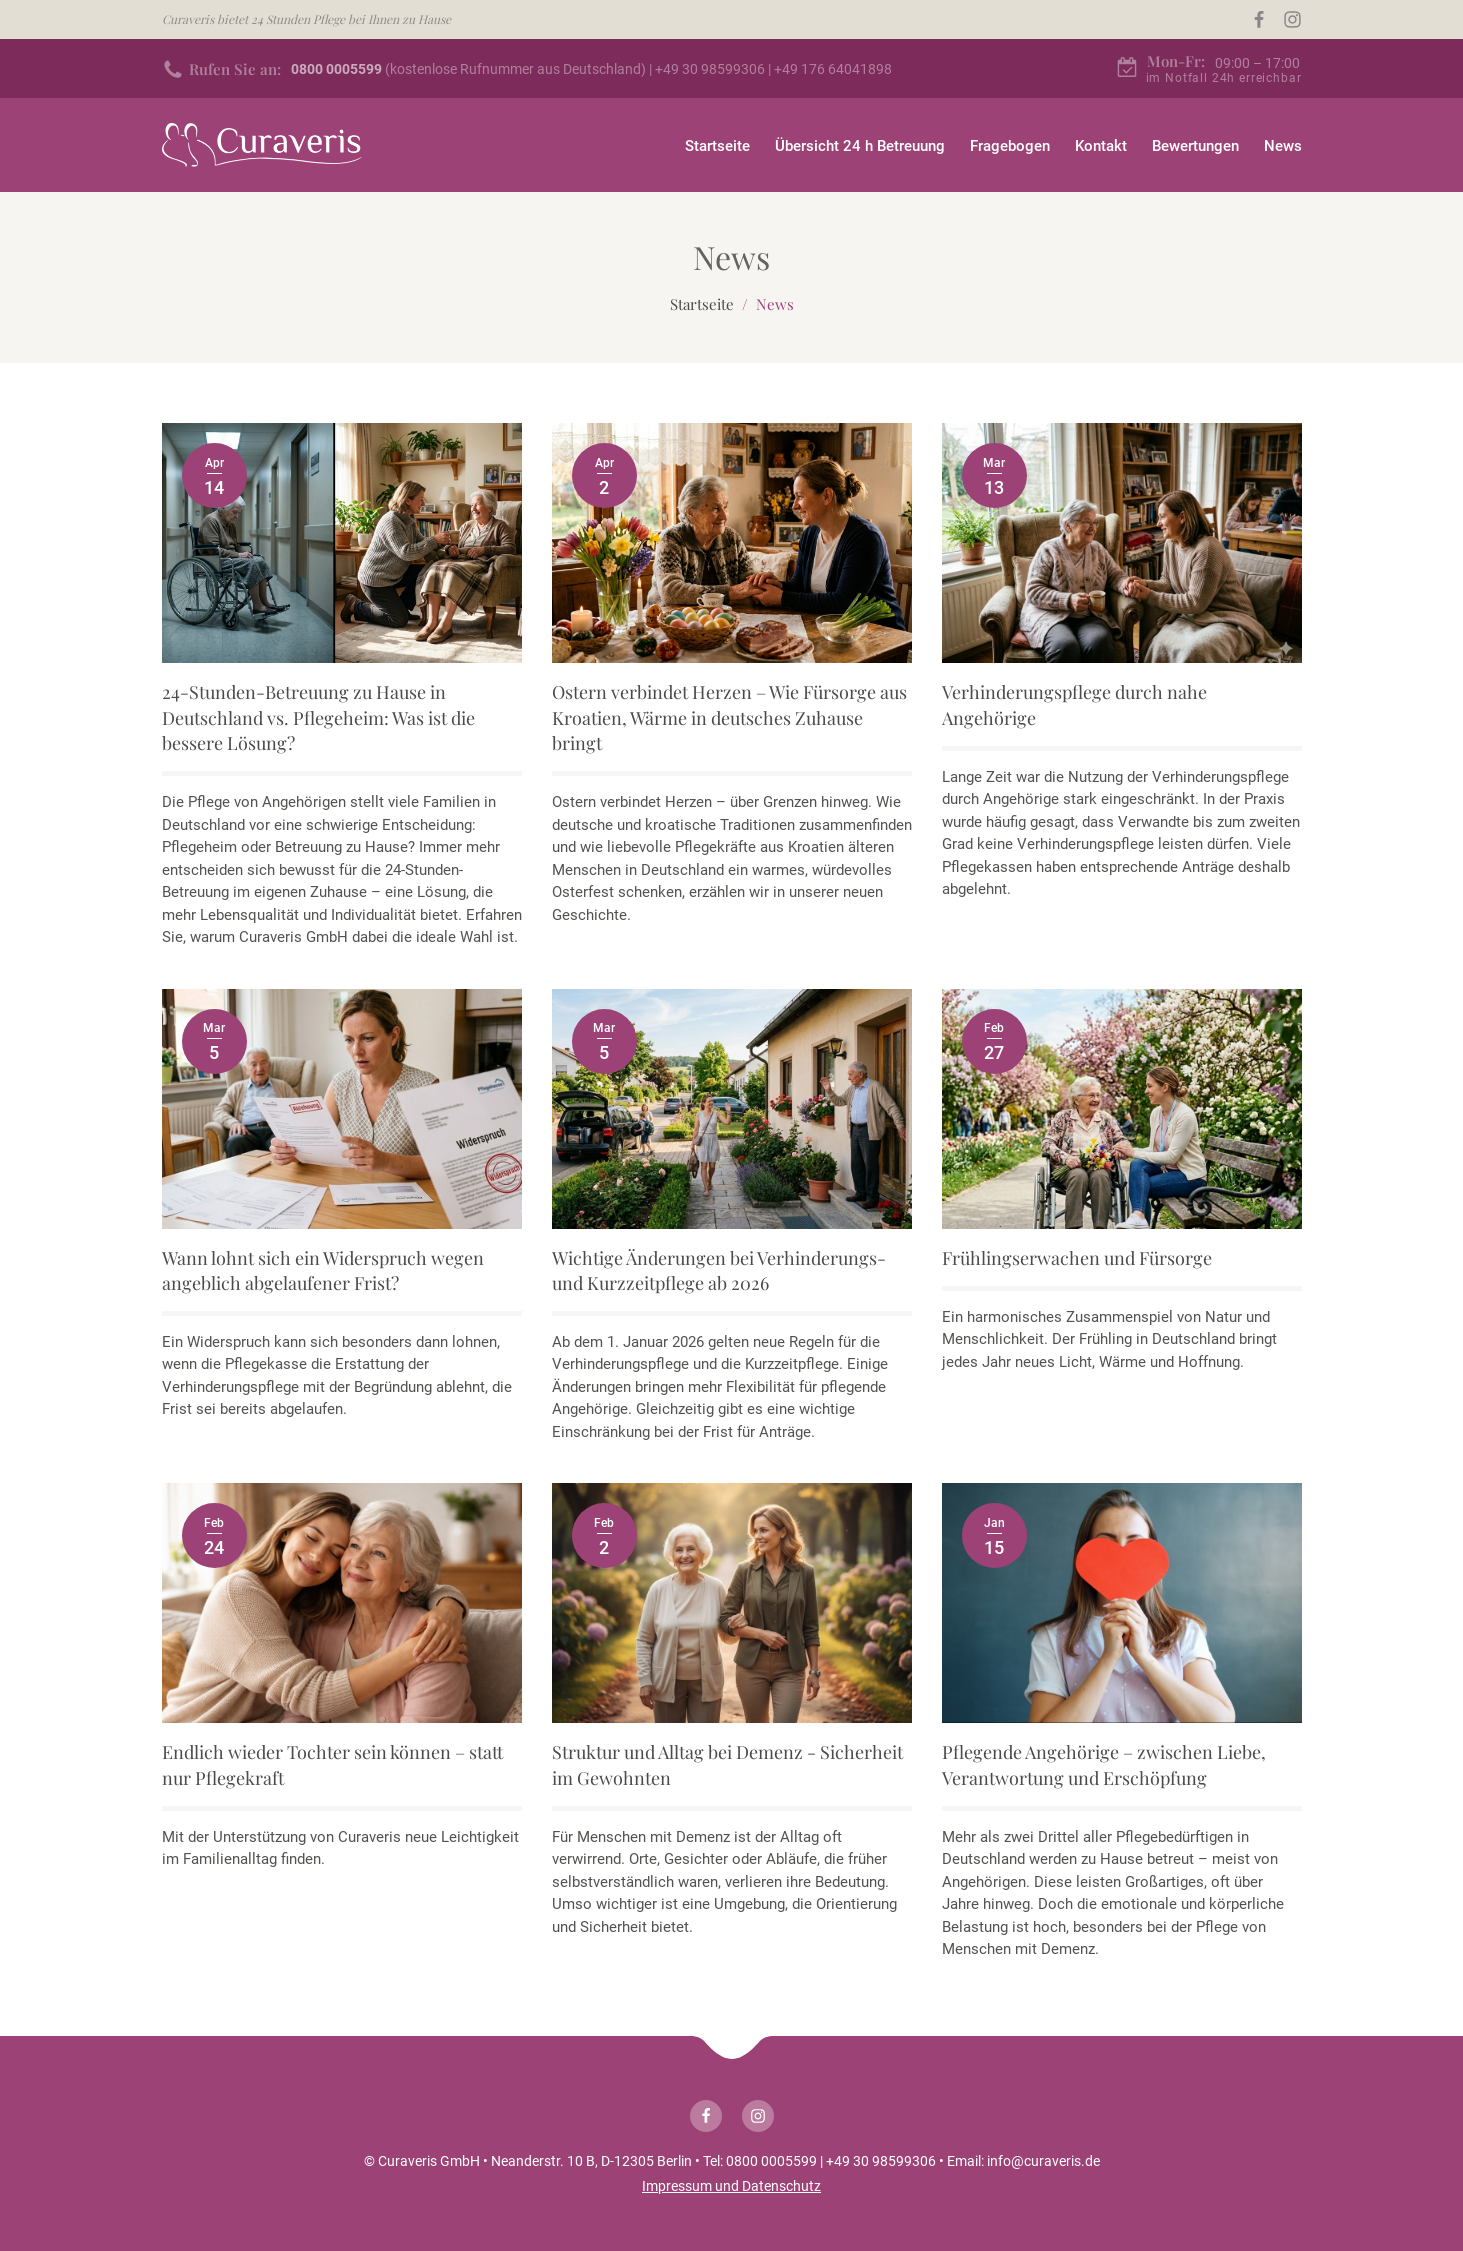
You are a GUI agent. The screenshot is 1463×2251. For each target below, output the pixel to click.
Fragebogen (1010, 146)
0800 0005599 (771, 2161)
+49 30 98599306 (710, 69)
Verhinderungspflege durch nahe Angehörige (1074, 704)
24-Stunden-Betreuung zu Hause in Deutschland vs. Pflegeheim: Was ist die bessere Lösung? (318, 717)
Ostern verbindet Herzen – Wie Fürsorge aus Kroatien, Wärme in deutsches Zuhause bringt (729, 717)
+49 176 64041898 (833, 69)
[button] (1426, 2226)
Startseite (717, 146)
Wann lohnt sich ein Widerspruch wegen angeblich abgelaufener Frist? (323, 1270)
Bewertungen (1195, 146)
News (1283, 146)
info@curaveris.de (1043, 2161)
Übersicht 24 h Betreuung (860, 146)
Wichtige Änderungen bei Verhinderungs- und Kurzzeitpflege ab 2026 (719, 1270)
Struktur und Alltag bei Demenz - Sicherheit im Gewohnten (727, 1764)
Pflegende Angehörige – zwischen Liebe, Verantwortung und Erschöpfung (1104, 1764)
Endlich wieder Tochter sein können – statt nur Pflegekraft (332, 1764)
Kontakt (1101, 146)
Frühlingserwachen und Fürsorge (1077, 1258)
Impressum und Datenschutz (731, 2186)
